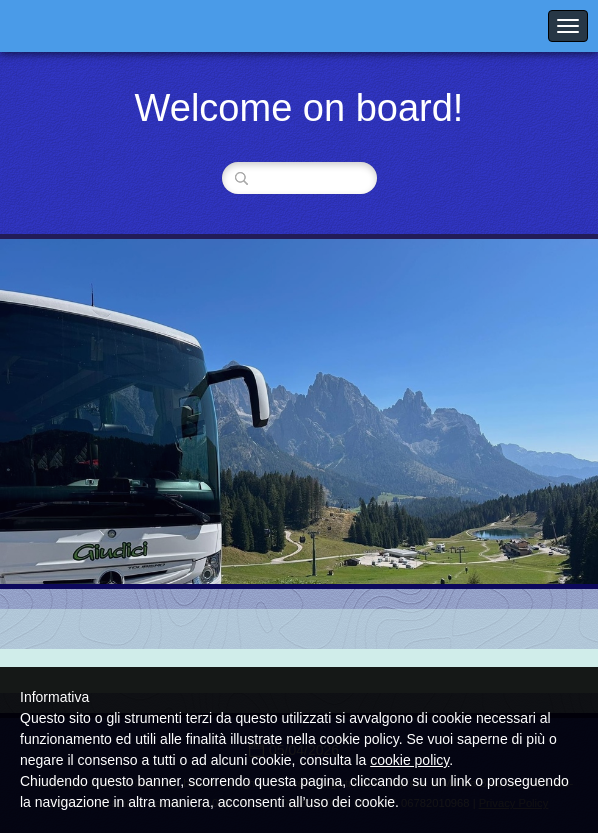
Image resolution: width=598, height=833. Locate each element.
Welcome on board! (299, 108)
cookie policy (409, 760)
